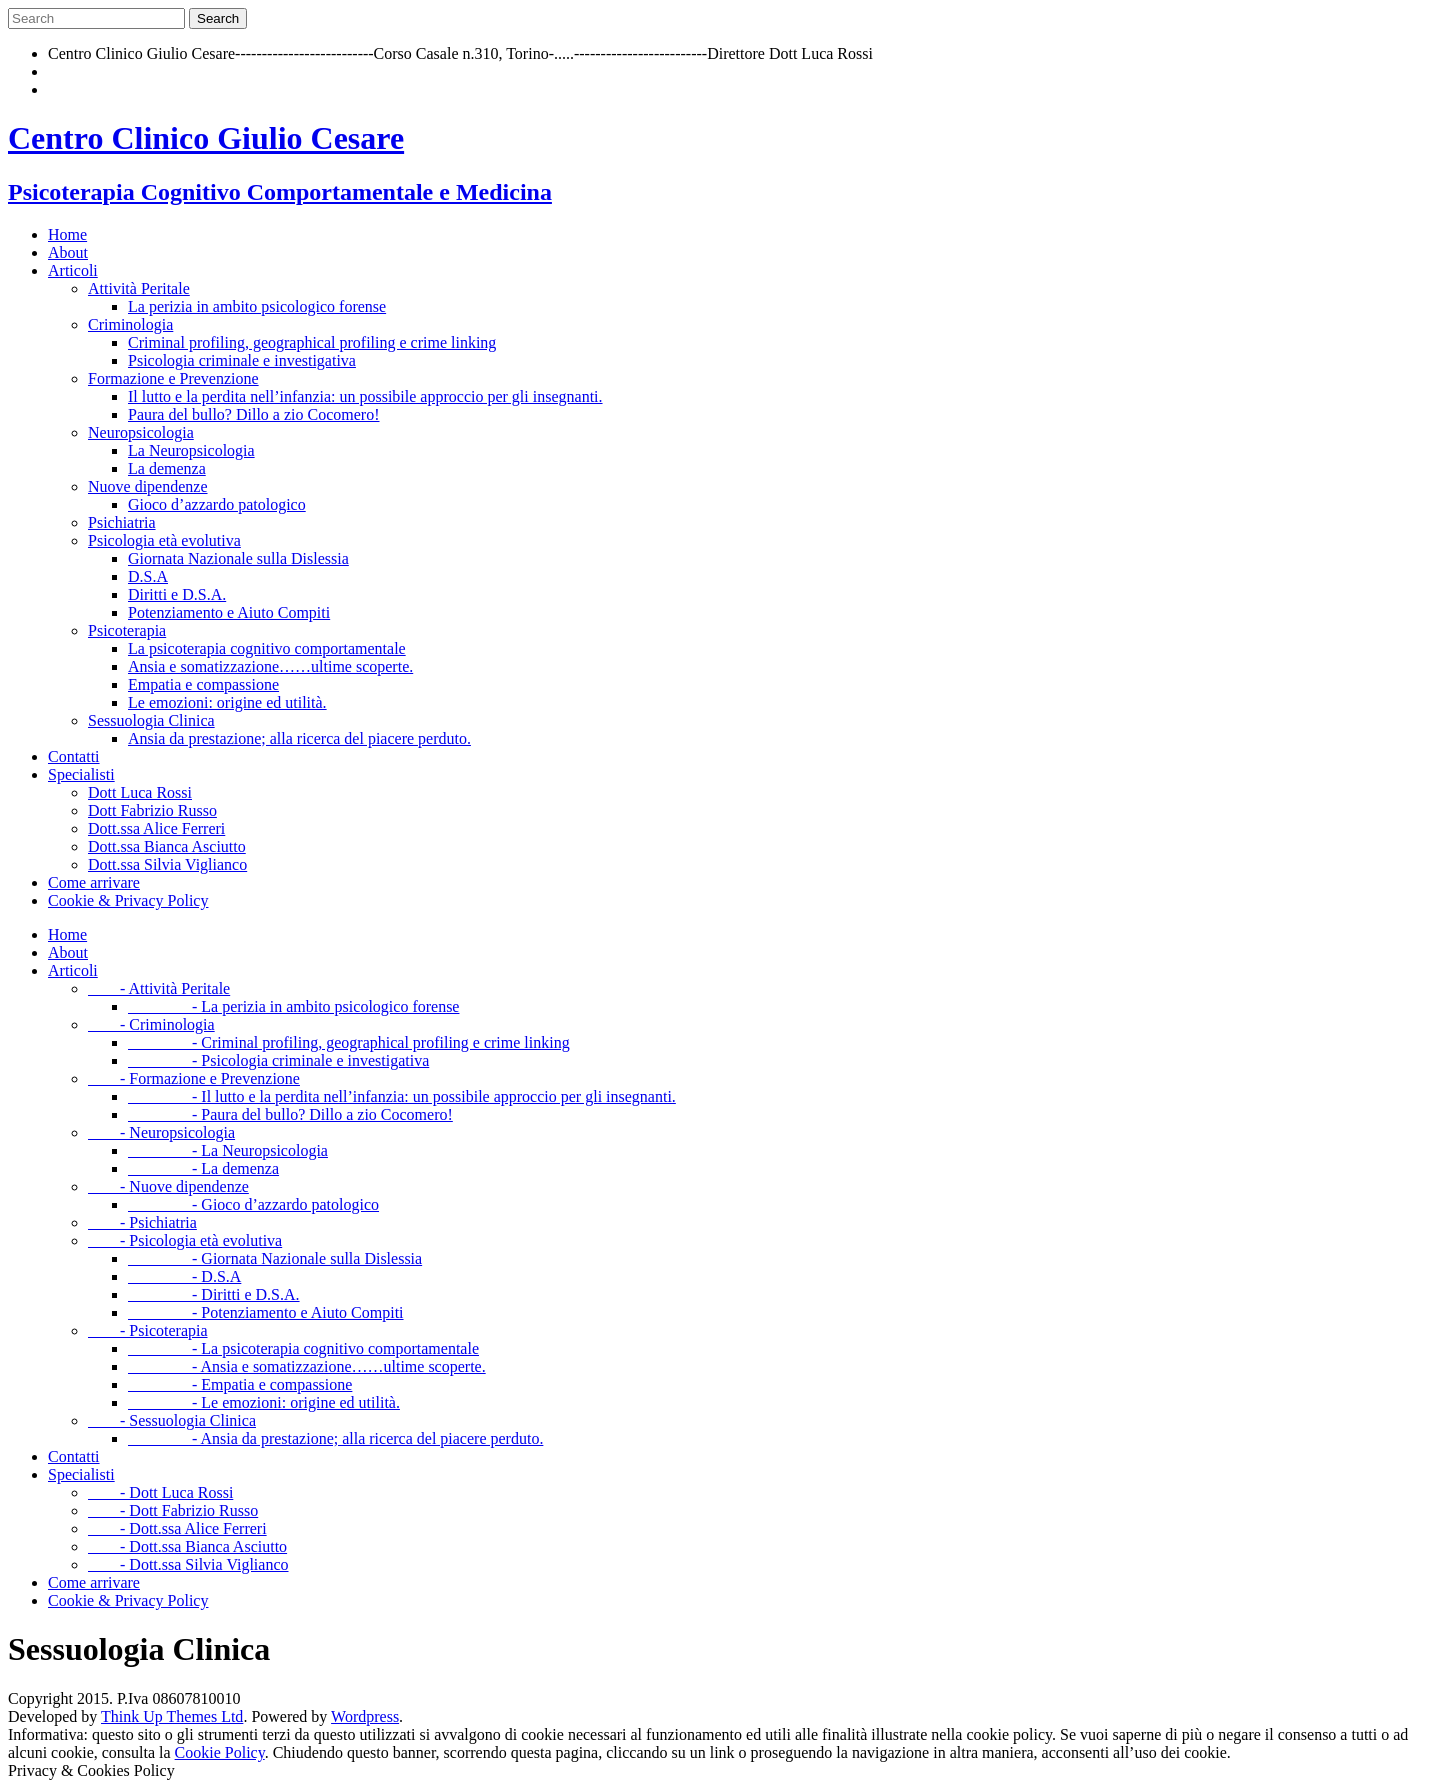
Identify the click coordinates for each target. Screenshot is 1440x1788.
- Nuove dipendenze (168, 1186)
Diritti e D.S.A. (177, 594)
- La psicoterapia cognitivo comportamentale (303, 1348)
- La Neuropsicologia (228, 1150)
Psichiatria (122, 522)
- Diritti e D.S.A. (214, 1294)
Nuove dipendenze (148, 486)
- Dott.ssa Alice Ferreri (177, 1528)
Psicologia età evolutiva (164, 540)
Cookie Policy (220, 1752)
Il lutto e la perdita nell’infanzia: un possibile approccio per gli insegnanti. (365, 396)
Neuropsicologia (141, 432)
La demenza (167, 468)
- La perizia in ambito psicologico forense (293, 1006)
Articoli (73, 270)
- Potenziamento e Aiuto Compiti (266, 1312)
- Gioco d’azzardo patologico (253, 1204)
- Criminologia (151, 1024)
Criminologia (130, 324)
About (68, 252)
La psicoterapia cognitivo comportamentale (267, 648)
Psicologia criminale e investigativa (242, 360)
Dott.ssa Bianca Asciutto (167, 846)
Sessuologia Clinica (151, 720)
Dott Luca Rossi (140, 792)
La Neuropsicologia (191, 450)
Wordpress (365, 1716)
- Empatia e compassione (240, 1384)
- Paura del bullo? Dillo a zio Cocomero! (290, 1114)
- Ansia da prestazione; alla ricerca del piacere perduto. (335, 1438)
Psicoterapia (127, 630)
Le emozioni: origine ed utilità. (227, 702)
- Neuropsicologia (161, 1132)
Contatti (74, 756)
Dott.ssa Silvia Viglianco (167, 864)
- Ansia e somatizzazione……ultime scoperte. (307, 1366)
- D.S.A (184, 1276)
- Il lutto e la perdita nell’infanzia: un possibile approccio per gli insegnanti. (402, 1096)
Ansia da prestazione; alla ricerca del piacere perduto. (299, 738)
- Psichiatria (142, 1222)
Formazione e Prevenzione (173, 378)
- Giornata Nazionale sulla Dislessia (275, 1258)
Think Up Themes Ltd (172, 1716)
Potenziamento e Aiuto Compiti (229, 612)
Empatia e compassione (203, 684)
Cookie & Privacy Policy (128, 900)
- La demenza (203, 1168)
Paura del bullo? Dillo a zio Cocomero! (253, 414)
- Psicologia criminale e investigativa (278, 1060)
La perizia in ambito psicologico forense (257, 306)
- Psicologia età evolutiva (185, 1240)
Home (67, 234)
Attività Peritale (139, 288)
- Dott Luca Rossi (160, 1492)
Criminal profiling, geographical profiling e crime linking (312, 342)
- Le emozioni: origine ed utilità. (264, 1402)
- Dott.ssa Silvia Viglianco (188, 1564)
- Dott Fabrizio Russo (173, 1510)
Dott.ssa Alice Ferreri (156, 828)
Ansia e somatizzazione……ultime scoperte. (270, 666)
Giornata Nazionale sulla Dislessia (238, 558)
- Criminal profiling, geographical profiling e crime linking (349, 1042)
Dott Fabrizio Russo (152, 810)
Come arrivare (94, 882)
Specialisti (81, 774)
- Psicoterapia (148, 1330)
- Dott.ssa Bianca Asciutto (187, 1546)
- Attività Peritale (159, 988)
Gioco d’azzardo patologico (217, 504)
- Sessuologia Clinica (172, 1420)
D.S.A (148, 576)
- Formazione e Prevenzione (194, 1078)
